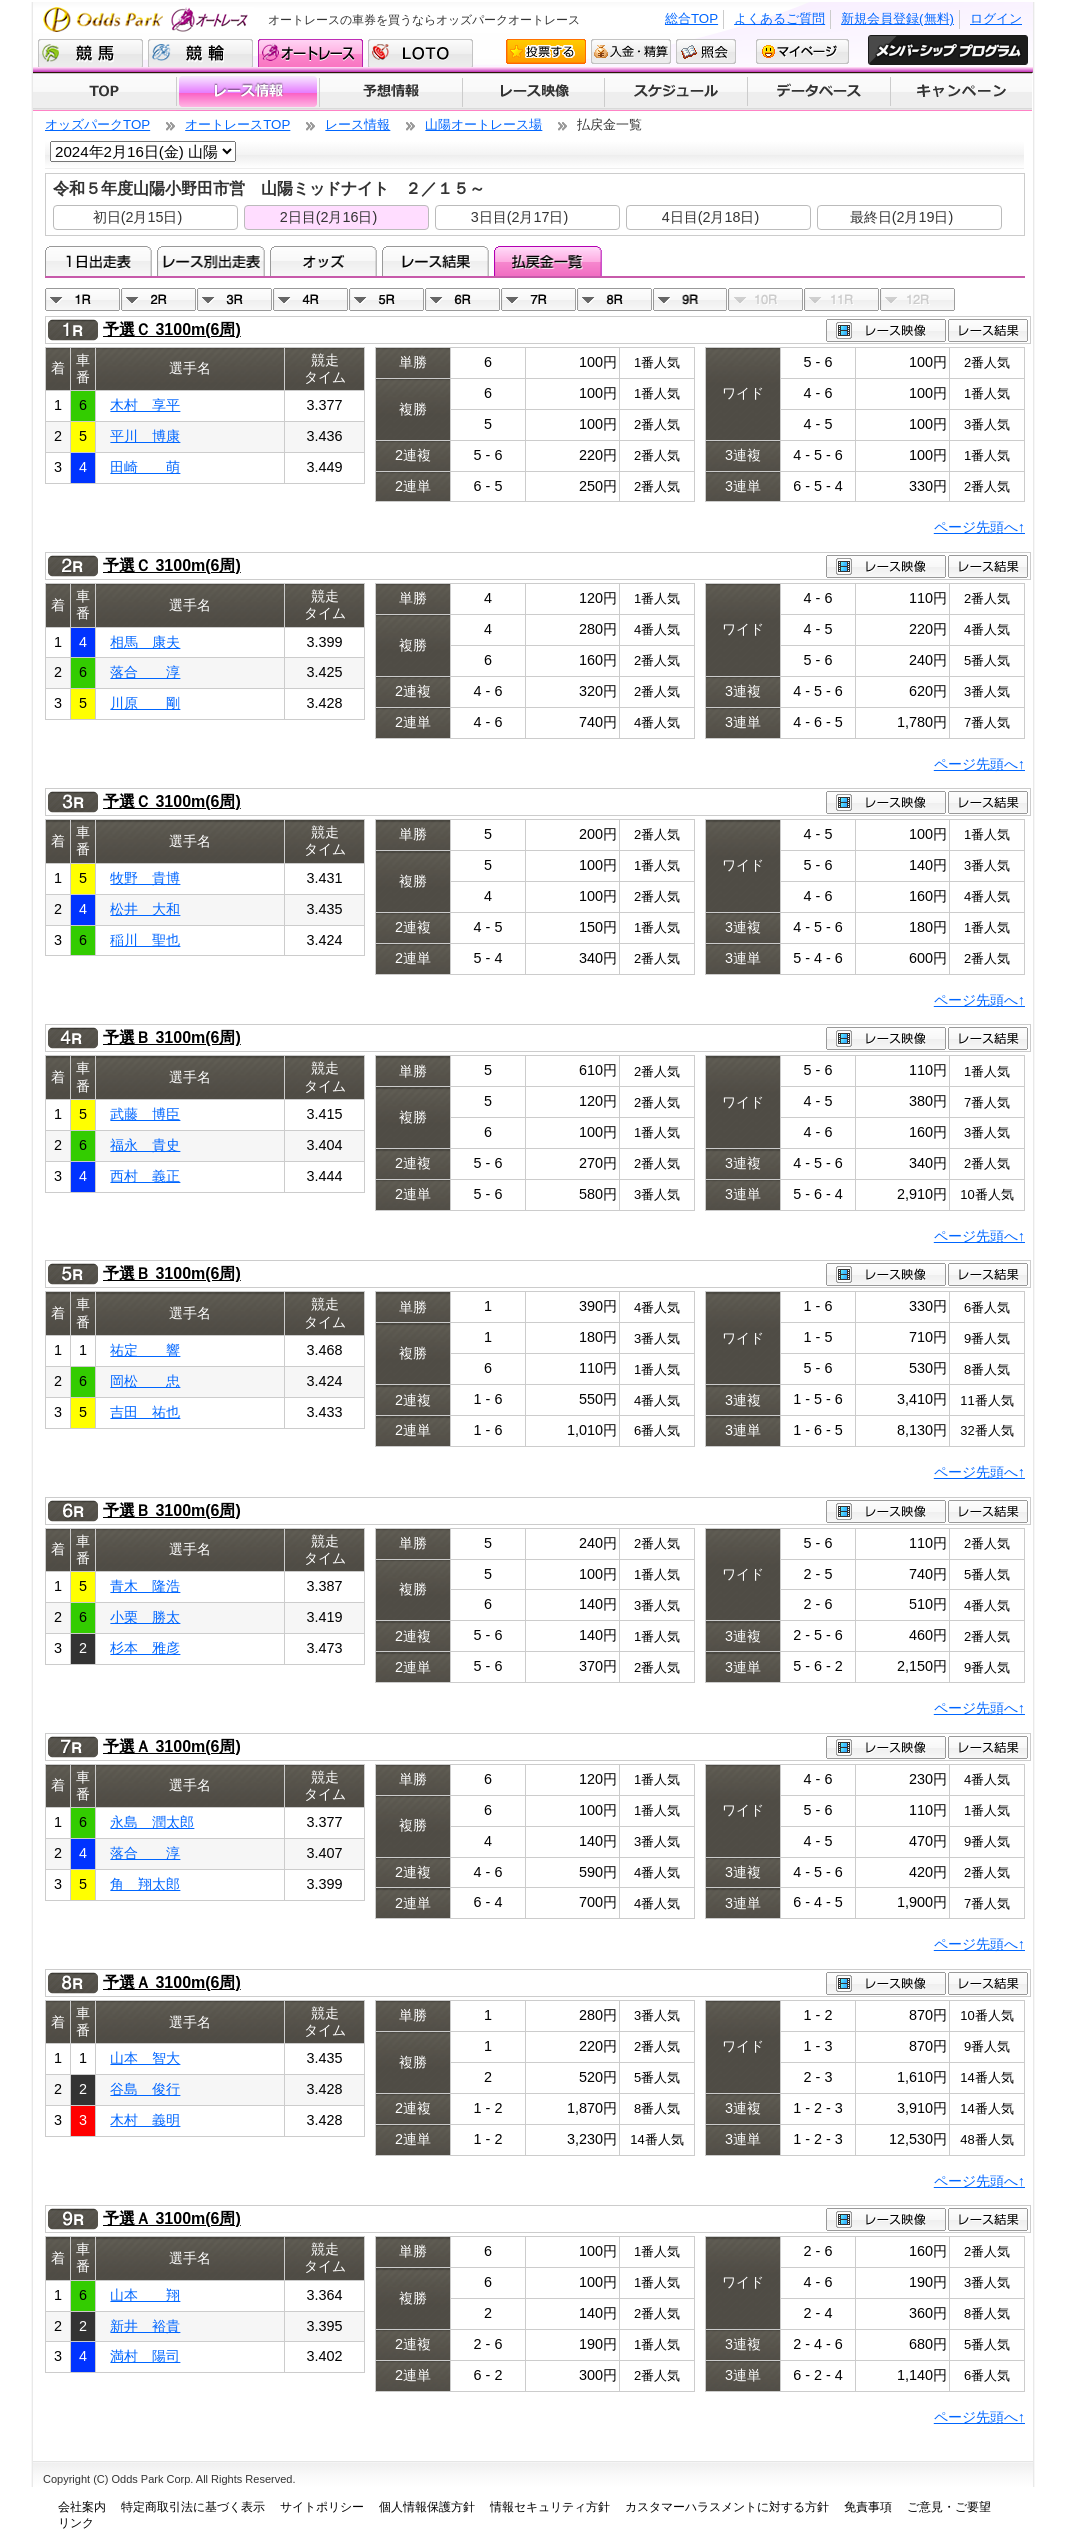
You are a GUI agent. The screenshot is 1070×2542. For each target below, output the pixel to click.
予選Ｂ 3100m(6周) (172, 1037)
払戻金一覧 (547, 261)
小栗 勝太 (145, 1617)
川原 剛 (145, 703)
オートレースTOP (237, 124)
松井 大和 (145, 909)
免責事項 (868, 2507)
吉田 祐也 (145, 1412)
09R (690, 299)
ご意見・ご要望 (949, 2507)
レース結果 (435, 261)
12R (917, 299)
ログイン (996, 18)
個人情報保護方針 (427, 2507)
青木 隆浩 (145, 1586)
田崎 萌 (145, 467)
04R (310, 299)
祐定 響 (145, 1350)
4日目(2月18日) (711, 217)
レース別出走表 (210, 261)
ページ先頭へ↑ (979, 527)
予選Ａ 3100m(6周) (172, 1746)
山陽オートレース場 (483, 124)
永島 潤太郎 (152, 1822)
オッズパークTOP (97, 124)
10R (765, 299)
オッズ (323, 261)
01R (82, 299)
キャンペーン (962, 92)
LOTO (420, 53)
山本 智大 (145, 2058)
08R (614, 299)
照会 (706, 51)
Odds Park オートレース (148, 19)
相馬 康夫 (145, 642)
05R (386, 299)
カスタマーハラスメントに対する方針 (727, 2507)
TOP (104, 92)
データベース (819, 92)
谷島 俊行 (145, 2089)
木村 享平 (145, 405)
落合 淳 (145, 672)
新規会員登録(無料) (897, 18)
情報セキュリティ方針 (550, 2507)
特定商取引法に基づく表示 (193, 2507)
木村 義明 (145, 2120)
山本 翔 (145, 2295)
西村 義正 (145, 1176)
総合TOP (691, 18)
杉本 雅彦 (145, 1648)
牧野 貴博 (145, 878)
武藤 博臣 (145, 1114)
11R (841, 299)
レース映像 (533, 92)
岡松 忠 (145, 1381)
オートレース (310, 53)
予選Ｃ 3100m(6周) (172, 329)
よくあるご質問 (779, 18)
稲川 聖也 (145, 940)
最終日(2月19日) (902, 217)
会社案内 (82, 2507)
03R (234, 299)
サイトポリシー (322, 2507)
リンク (76, 2523)
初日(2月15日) (138, 217)
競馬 (90, 53)
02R (158, 299)
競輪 (200, 53)
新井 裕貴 (145, 2326)
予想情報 (390, 92)
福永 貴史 (145, 1145)
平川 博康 (145, 436)
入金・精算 (631, 51)
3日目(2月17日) (520, 217)
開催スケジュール (676, 92)
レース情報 (247, 92)
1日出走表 (98, 261)
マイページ (802, 51)
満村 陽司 (145, 2356)
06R (462, 299)
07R (538, 299)
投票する (546, 51)
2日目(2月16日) (329, 217)
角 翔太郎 (145, 1884)
